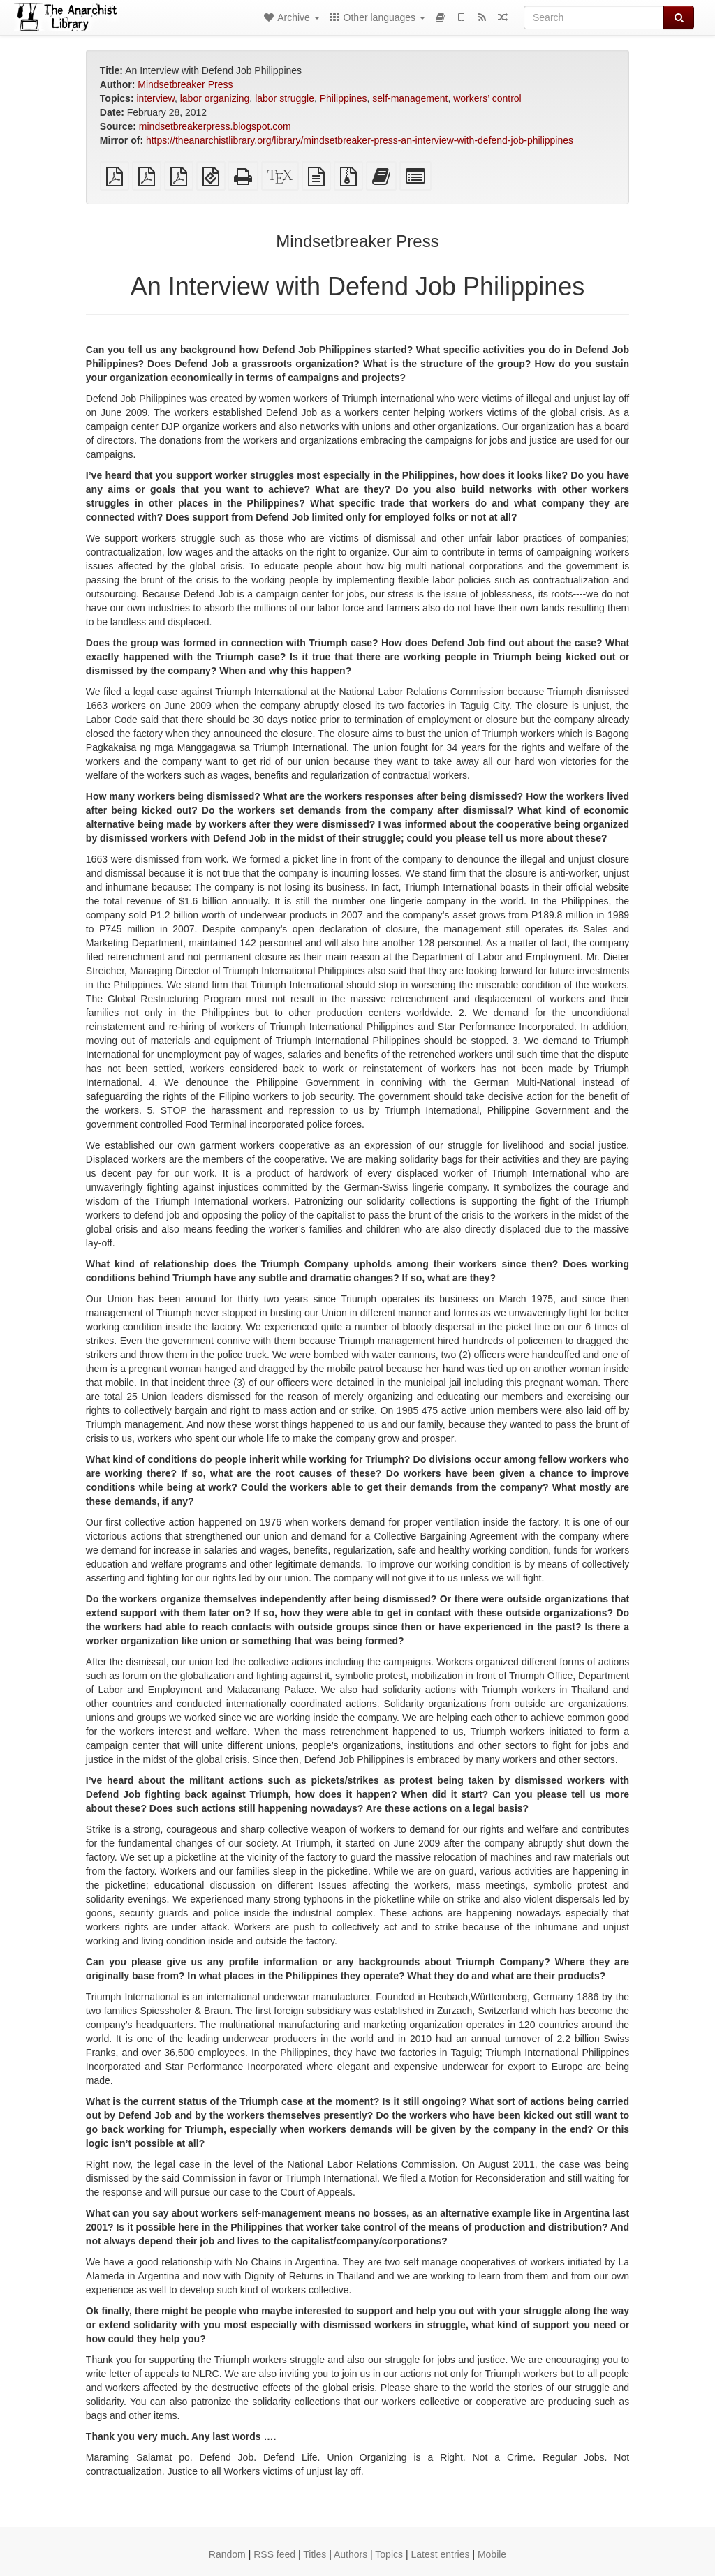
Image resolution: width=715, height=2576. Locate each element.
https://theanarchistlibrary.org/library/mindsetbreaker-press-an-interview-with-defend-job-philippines (359, 140)
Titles (314, 2554)
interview (155, 98)
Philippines (343, 98)
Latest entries (440, 2554)
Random (227, 2554)
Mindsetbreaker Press (185, 84)
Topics (389, 2554)
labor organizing (215, 98)
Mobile (492, 2554)
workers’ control (487, 98)
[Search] (594, 17)
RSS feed (274, 2554)
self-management (410, 98)
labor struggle (284, 98)
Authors (350, 2554)
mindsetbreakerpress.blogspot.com (215, 126)
